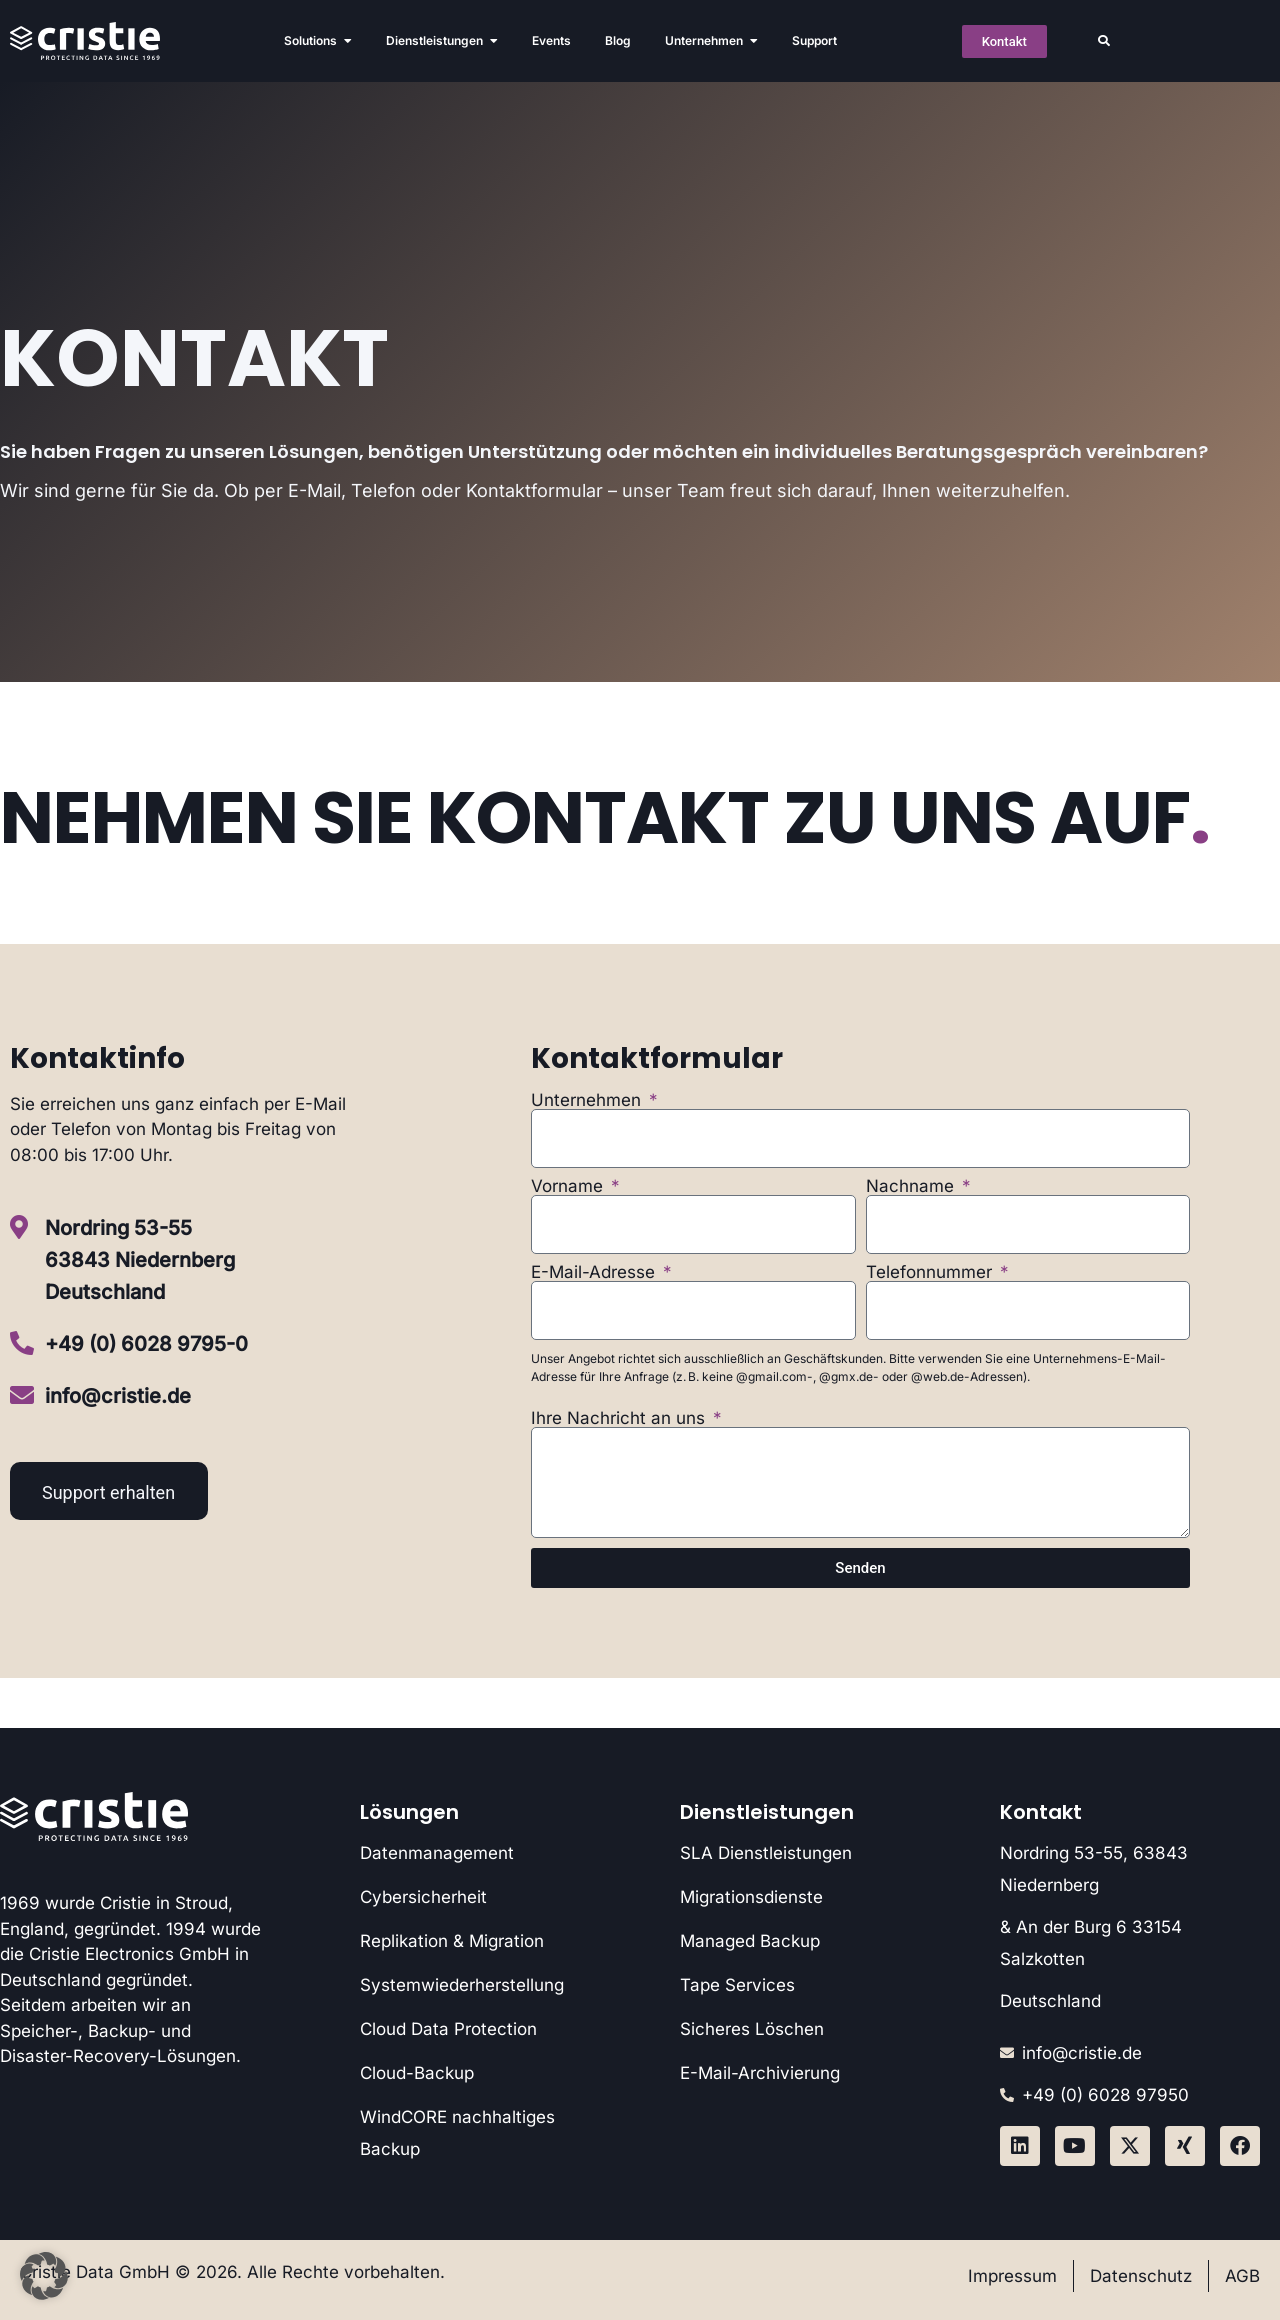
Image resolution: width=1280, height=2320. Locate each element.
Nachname (912, 1186)
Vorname (569, 1186)
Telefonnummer (931, 1272)
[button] (1104, 41)
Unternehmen (588, 1100)
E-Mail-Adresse (595, 1272)
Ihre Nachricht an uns (620, 1418)
